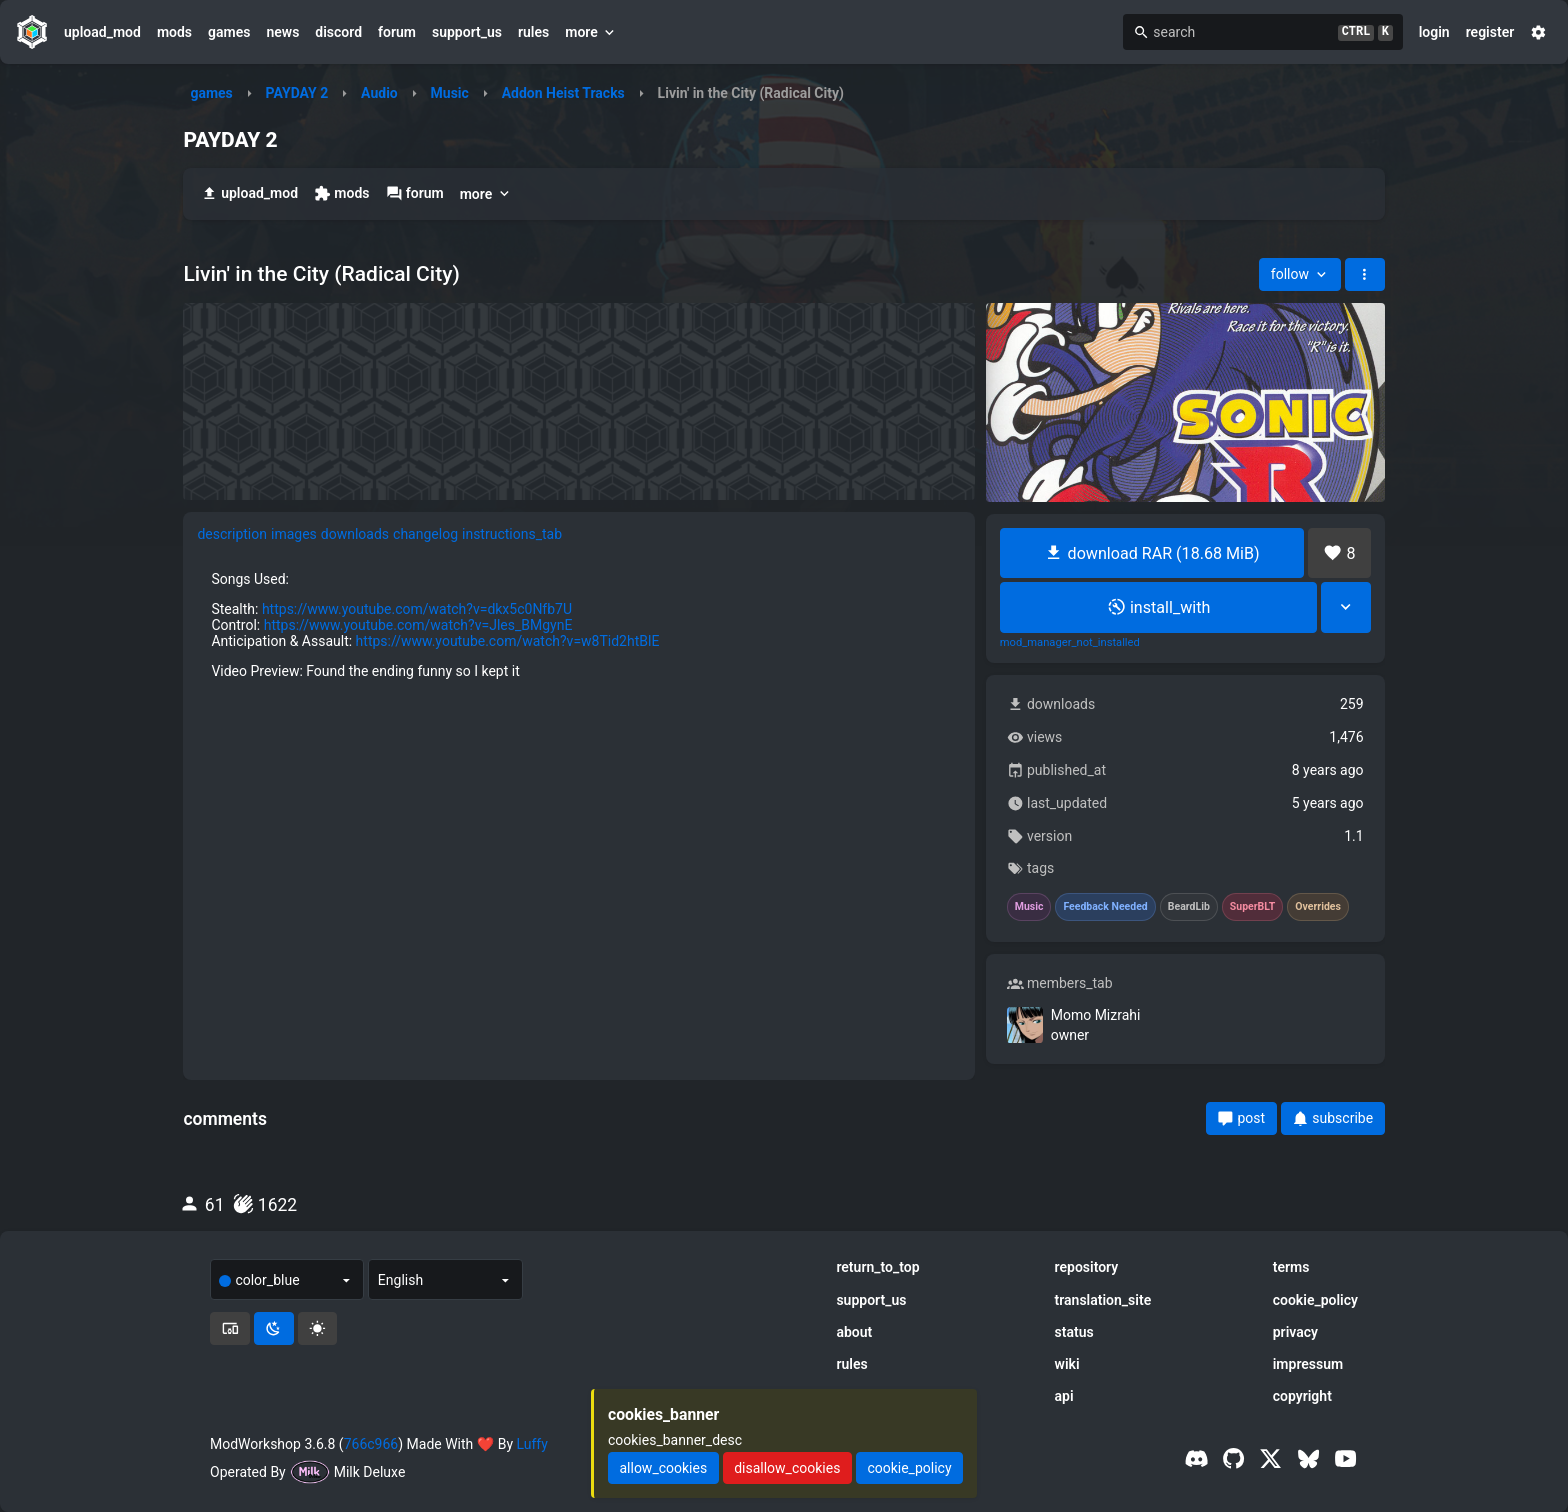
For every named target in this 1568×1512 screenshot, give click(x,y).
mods (174, 32)
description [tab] (232, 534)
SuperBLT (1253, 907)
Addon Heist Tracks (563, 93)
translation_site (1103, 1300)
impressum (1308, 1364)
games (229, 32)
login (1434, 32)
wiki (1067, 1364)
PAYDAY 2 (297, 93)
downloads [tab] (355, 534)
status (1074, 1332)
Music (450, 93)
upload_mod (102, 32)
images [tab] (294, 534)
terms (1291, 1267)
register (1490, 32)
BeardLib (1189, 907)
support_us (467, 32)
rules (533, 32)
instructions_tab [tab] (512, 534)
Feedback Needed (1105, 907)
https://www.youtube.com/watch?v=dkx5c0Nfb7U (417, 609)
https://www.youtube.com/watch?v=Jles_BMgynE (418, 625)
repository (1087, 1267)
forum (397, 32)
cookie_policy (1315, 1300)
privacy (1295, 1332)
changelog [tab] (425, 534)
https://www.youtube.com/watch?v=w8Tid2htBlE (508, 641)
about (854, 1332)
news (282, 32)
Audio (379, 93)
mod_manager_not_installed (1070, 643)
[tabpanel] (579, 789)
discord (338, 32)
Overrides (1318, 907)
